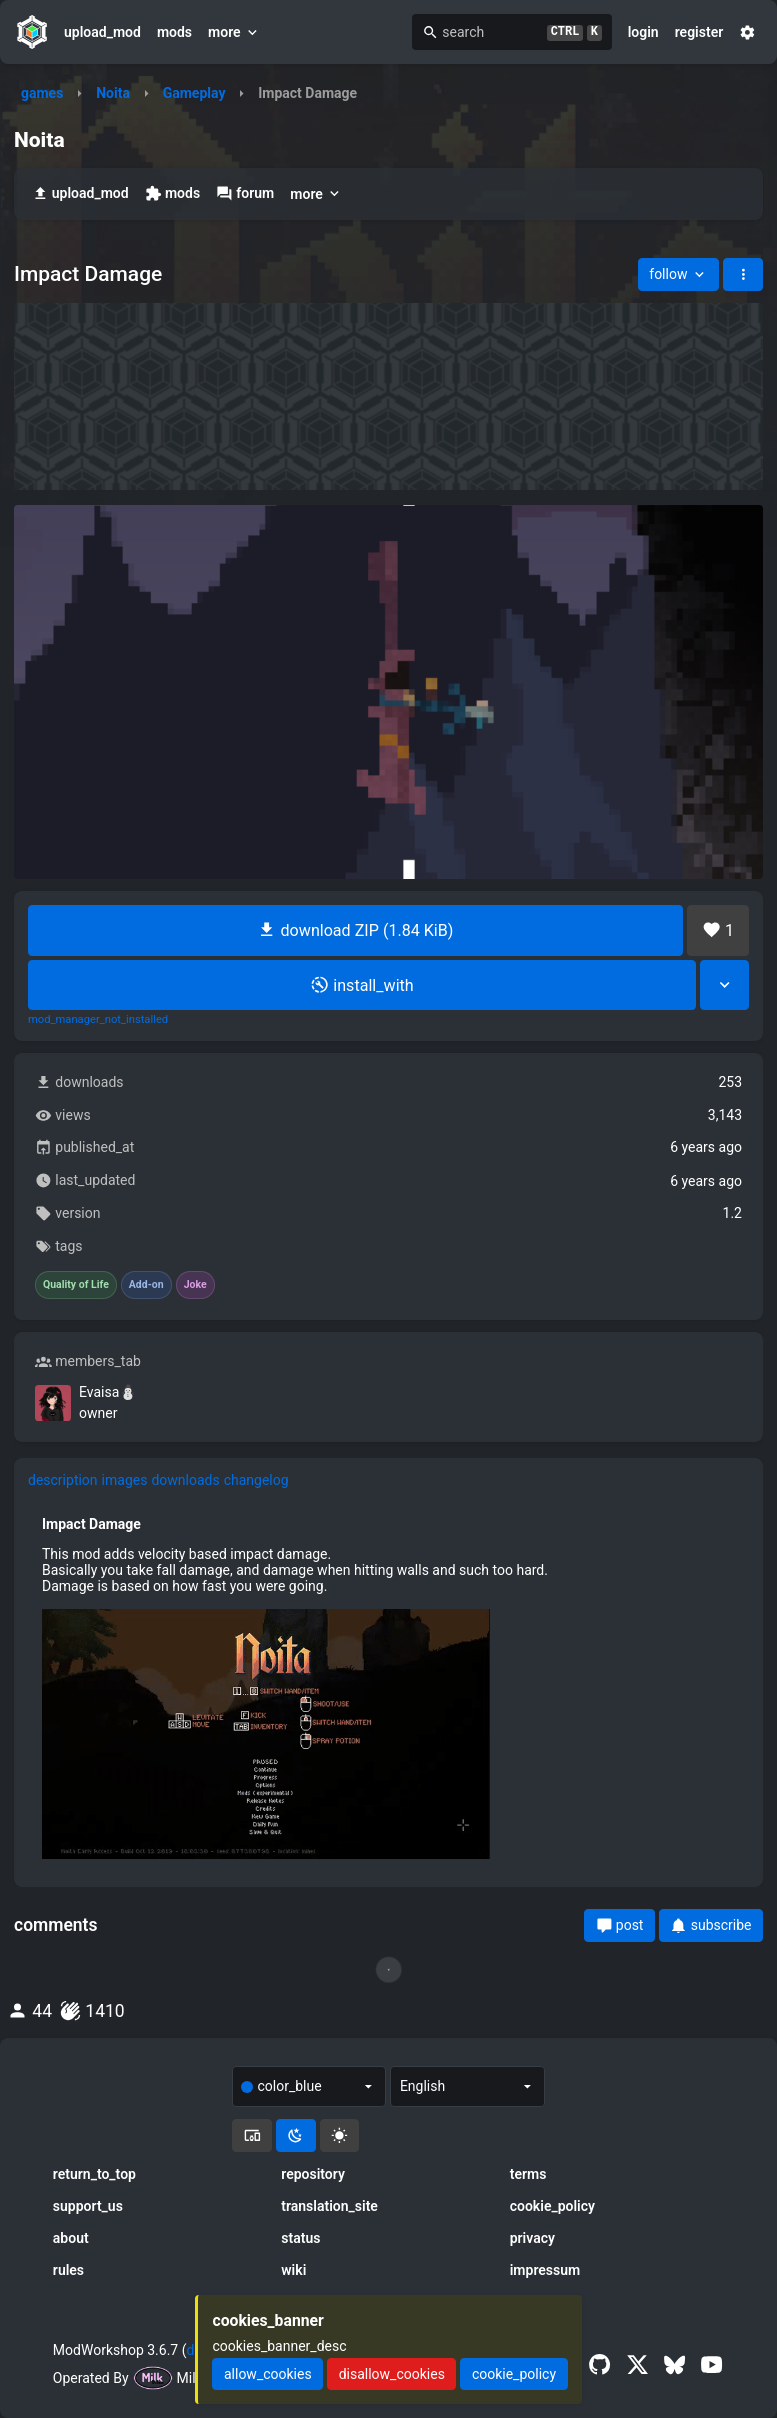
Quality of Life (76, 1285)
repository (313, 2174)
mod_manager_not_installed (98, 1020)
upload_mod (102, 32)
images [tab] (125, 1480)
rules (68, 2270)
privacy (532, 2238)
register (699, 32)
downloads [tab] (185, 1480)
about (71, 2238)
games (42, 93)
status (300, 2238)
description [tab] (63, 1480)
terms (528, 2174)
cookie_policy (552, 2206)
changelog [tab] (256, 1480)
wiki (293, 2270)
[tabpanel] (388, 1687)
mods (174, 32)
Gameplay (194, 93)
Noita (113, 93)
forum (245, 193)
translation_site (329, 2206)
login (643, 32)
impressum (545, 2270)
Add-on (146, 1285)
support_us (88, 2206)
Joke (195, 1285)
